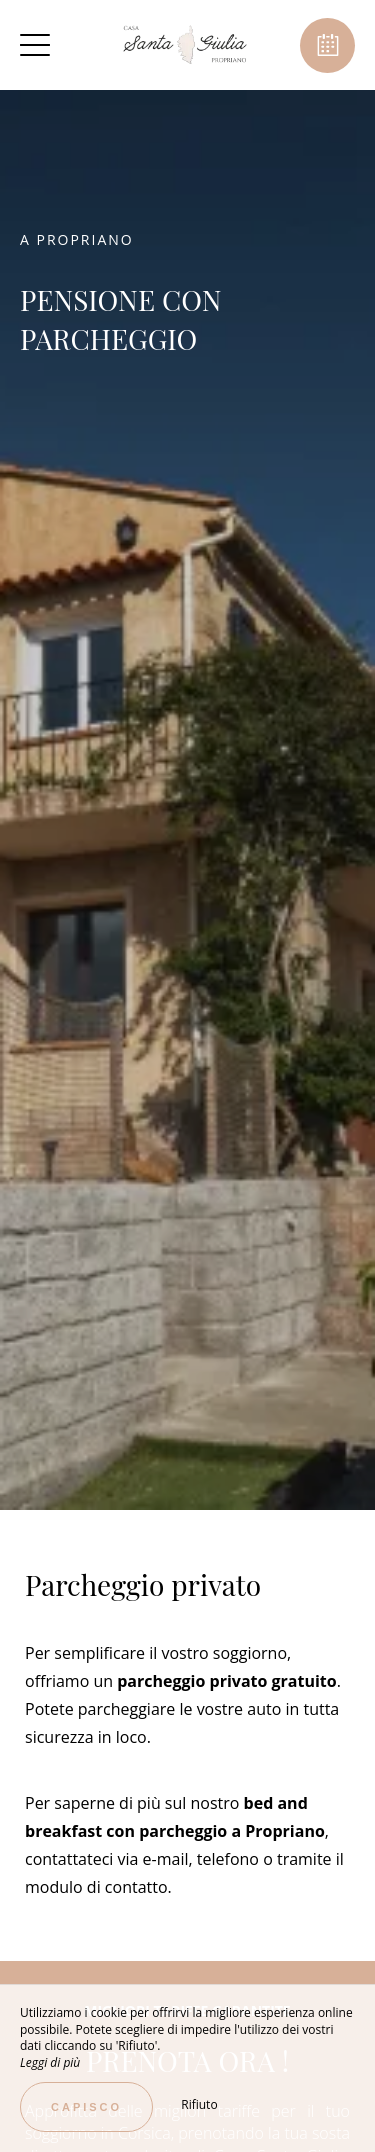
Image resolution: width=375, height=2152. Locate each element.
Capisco (86, 2107)
